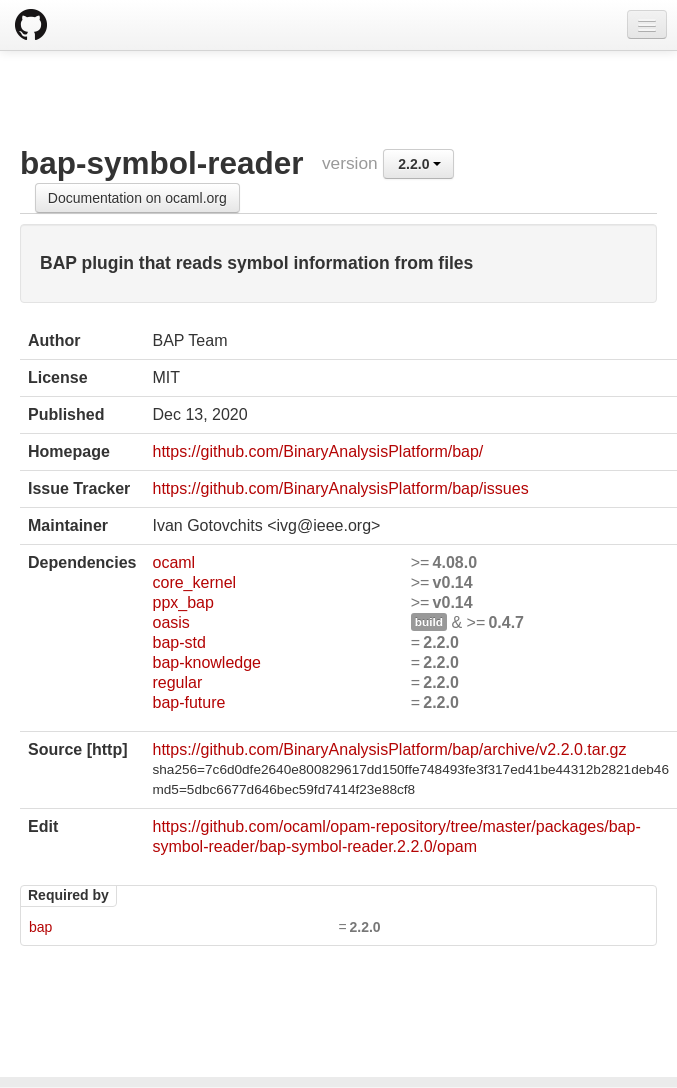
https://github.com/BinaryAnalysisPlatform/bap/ (317, 451)
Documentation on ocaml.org (137, 198)
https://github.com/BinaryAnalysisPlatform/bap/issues (340, 488)
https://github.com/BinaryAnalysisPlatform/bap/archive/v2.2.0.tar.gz (389, 749)
